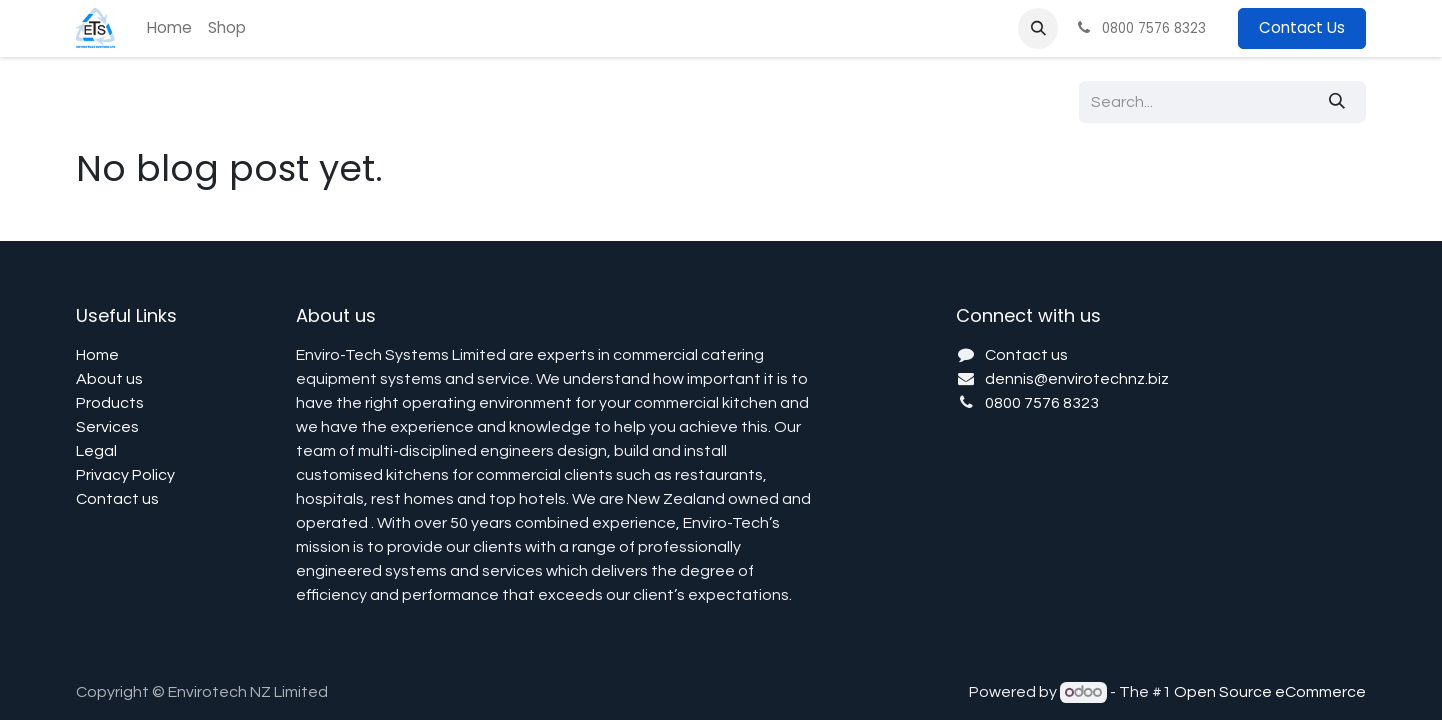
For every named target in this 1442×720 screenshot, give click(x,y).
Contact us (117, 499)
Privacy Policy (125, 475)
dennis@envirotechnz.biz (1077, 379)
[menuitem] (169, 28)
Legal (96, 451)
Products (110, 403)
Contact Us (1302, 27)
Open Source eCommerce (1270, 692)
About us (109, 379)
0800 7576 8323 (1042, 403)
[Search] (1337, 102)
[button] (1038, 28)
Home (97, 355)
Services (107, 427)
